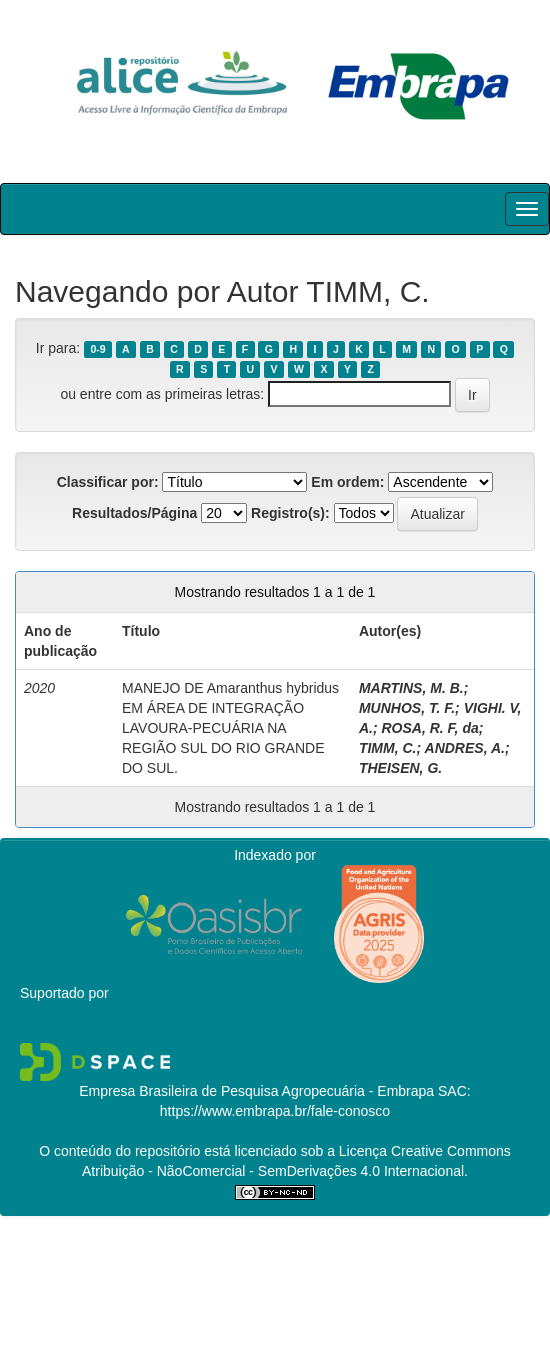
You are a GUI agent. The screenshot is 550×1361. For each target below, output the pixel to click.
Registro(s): (290, 513)
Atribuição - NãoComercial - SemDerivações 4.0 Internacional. (275, 1171)
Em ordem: (347, 482)
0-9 (97, 349)
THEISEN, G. (400, 768)
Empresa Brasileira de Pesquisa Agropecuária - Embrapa (256, 1091)
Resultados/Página (134, 513)
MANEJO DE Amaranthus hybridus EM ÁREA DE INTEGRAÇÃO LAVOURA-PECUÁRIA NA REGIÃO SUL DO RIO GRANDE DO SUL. (230, 728)
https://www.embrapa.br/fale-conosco (275, 1111)
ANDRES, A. (465, 748)
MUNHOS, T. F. (407, 708)
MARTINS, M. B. (411, 688)
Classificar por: (108, 482)
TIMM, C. (388, 748)
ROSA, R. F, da (429, 728)
